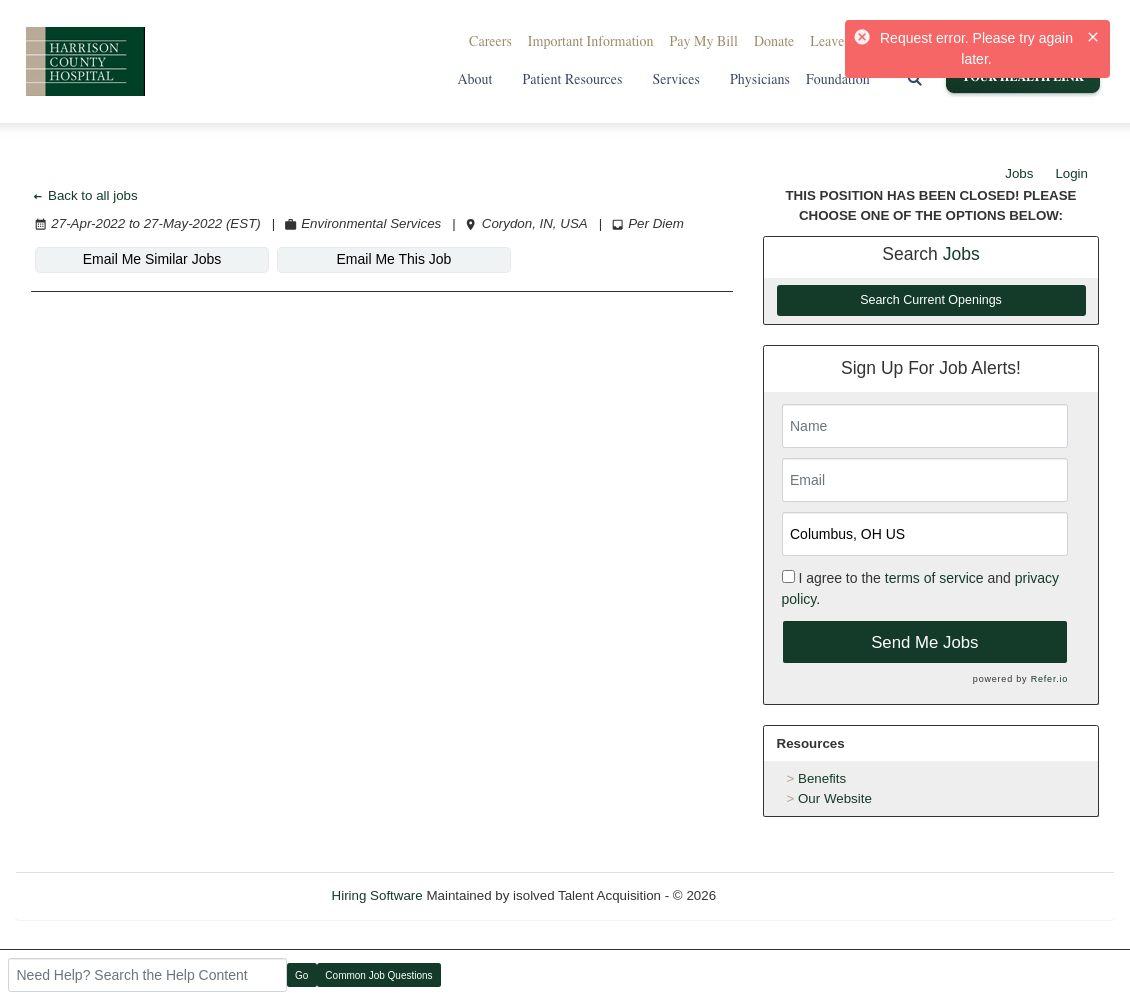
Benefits (822, 778)
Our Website (835, 798)
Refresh (775, 895)
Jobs (1019, 173)
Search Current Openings (931, 300)
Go (301, 975)
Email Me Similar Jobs (152, 259)
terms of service (934, 578)
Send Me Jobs (924, 642)
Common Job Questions (378, 975)
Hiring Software (377, 895)
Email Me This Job (394, 259)
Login (1071, 173)
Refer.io (1049, 679)
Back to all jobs (84, 195)
